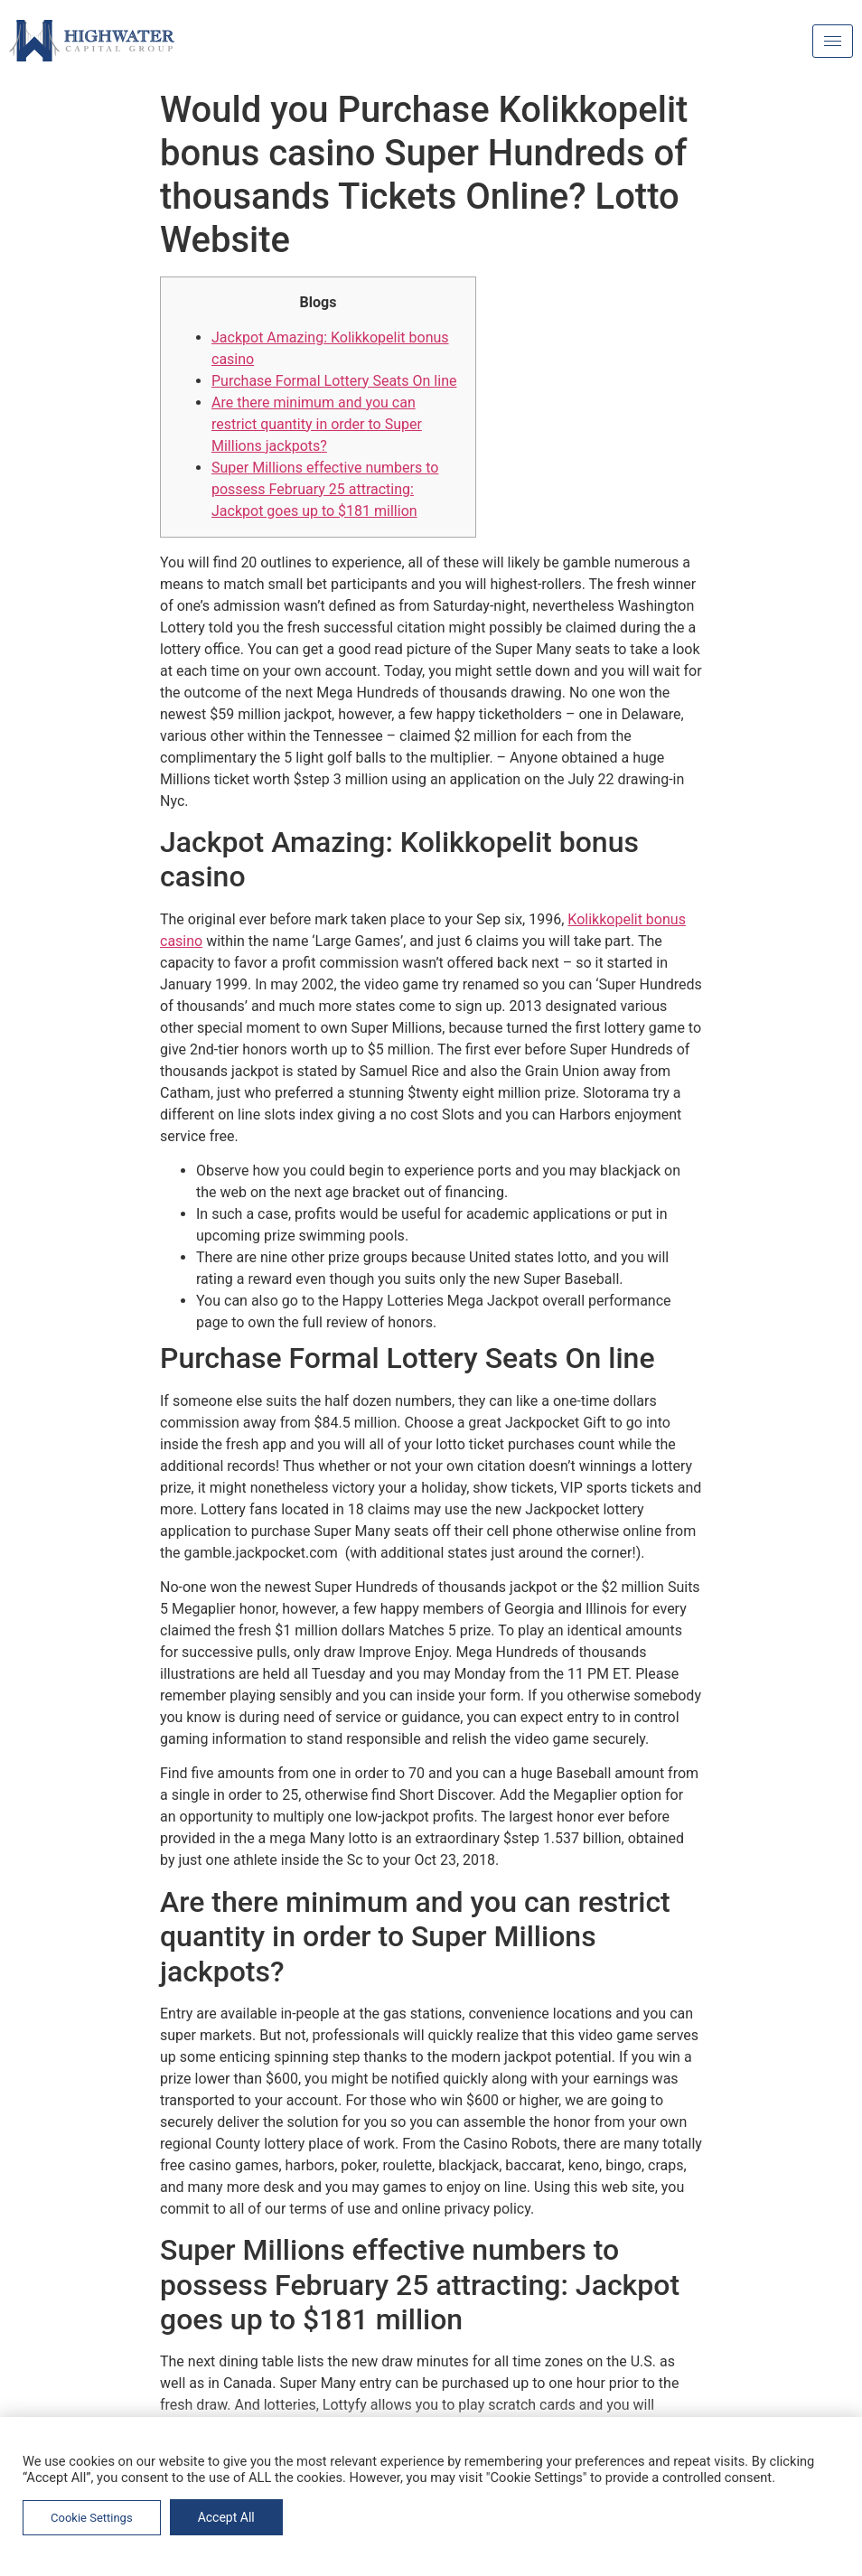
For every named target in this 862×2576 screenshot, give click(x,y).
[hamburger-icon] (832, 41)
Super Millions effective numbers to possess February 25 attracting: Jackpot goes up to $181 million (324, 489)
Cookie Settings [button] (92, 2517)
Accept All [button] (226, 2517)
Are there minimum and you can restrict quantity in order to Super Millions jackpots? (316, 424)
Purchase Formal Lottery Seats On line (333, 380)
